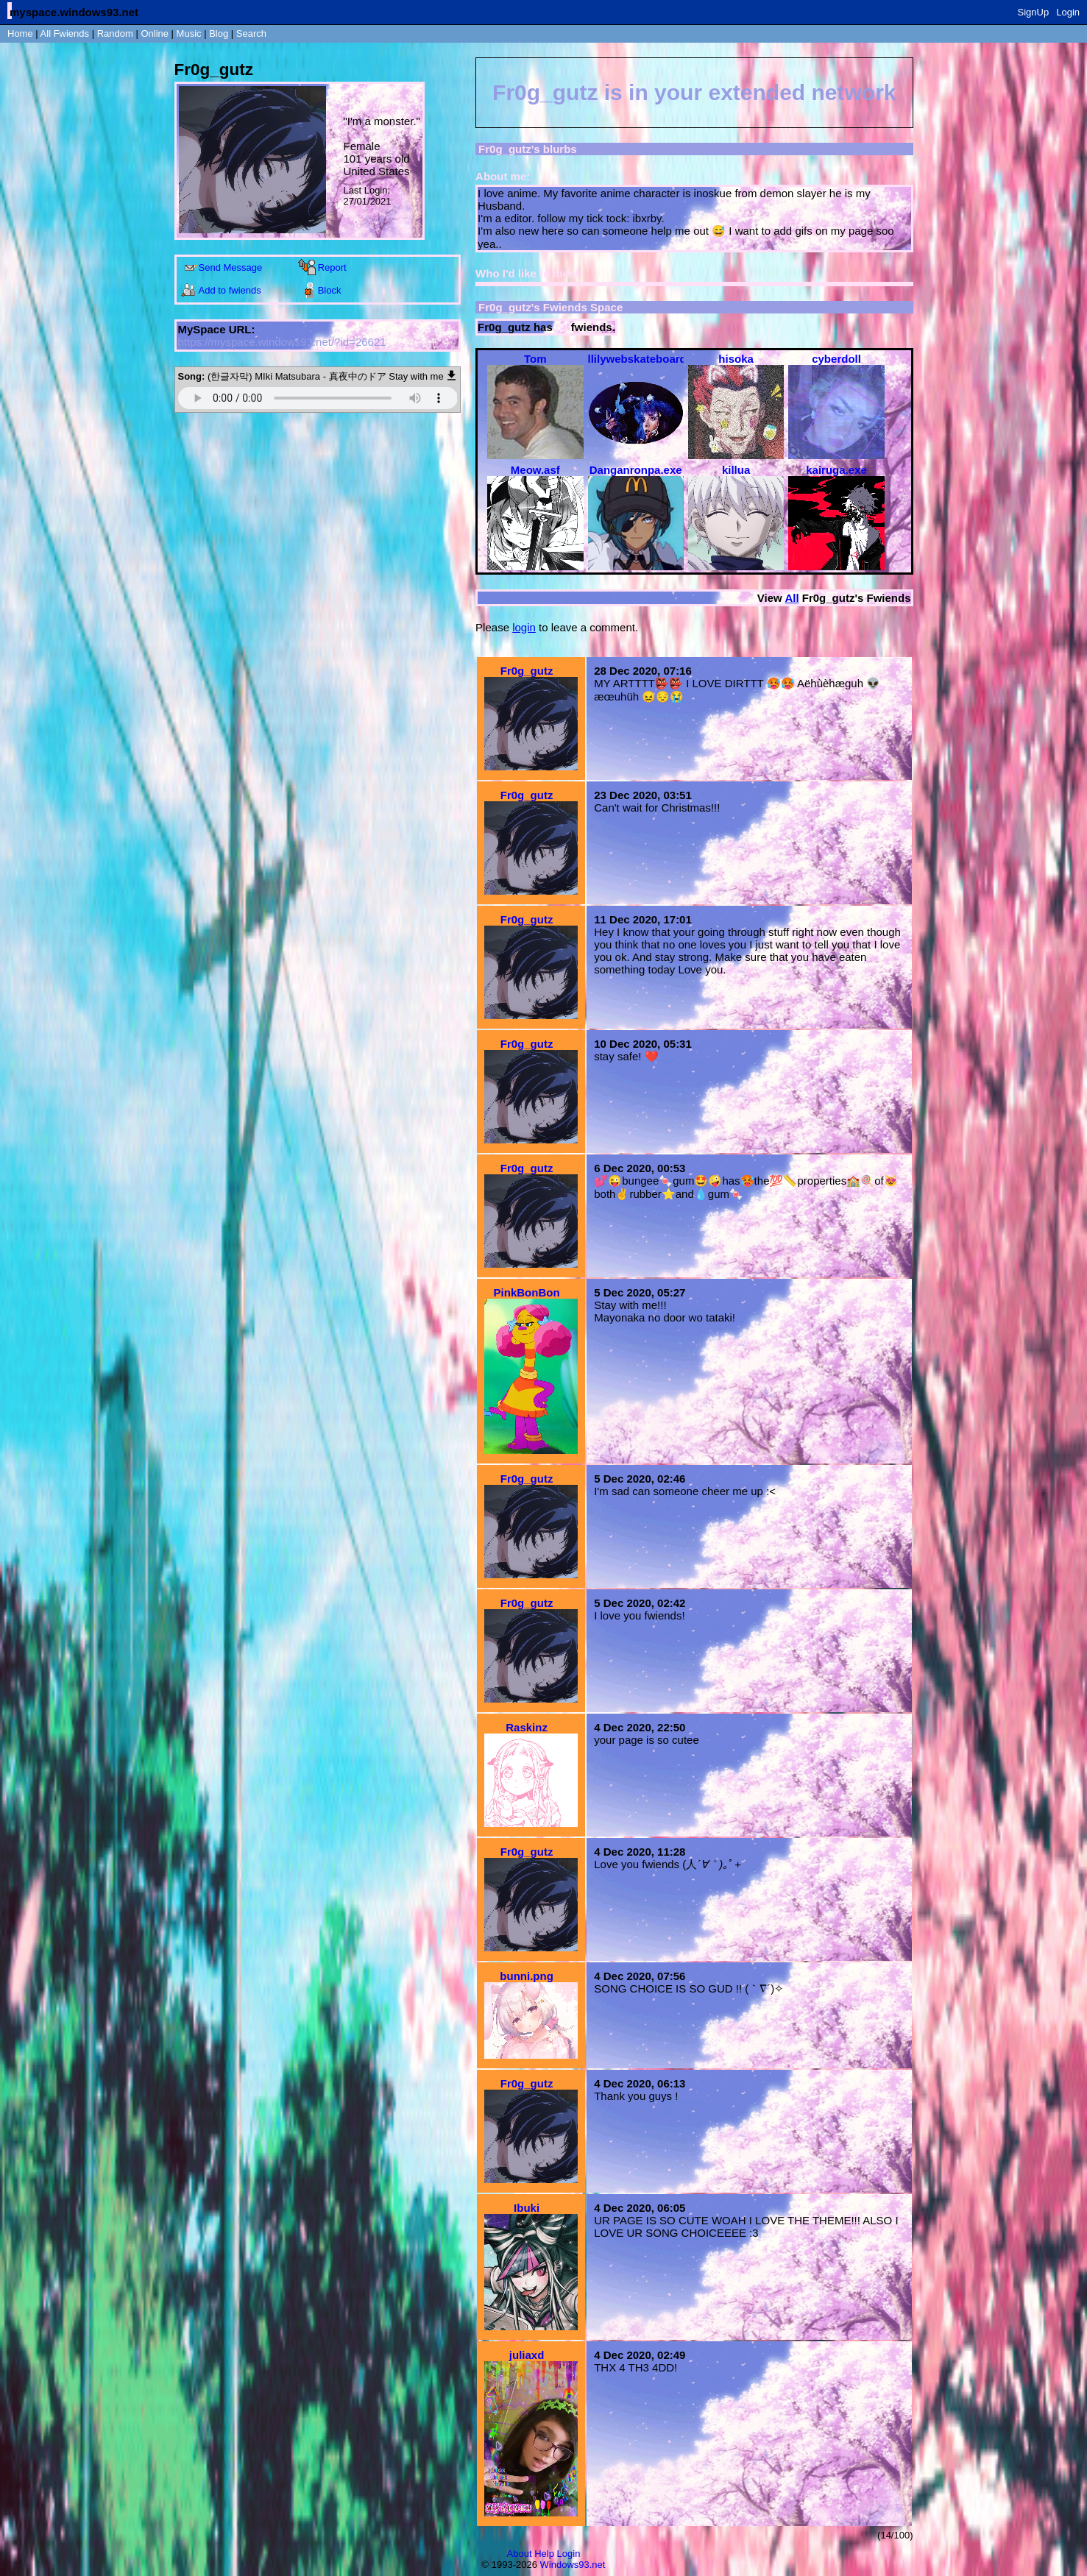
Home (20, 33)
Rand (115, 33)
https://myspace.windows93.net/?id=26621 (282, 342)
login (524, 627)
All (64, 33)
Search (251, 33)
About (519, 2553)
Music (189, 33)
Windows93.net (573, 2564)
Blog (218, 33)
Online (155, 33)
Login (1068, 12)
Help (544, 2553)
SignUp (1033, 12)
